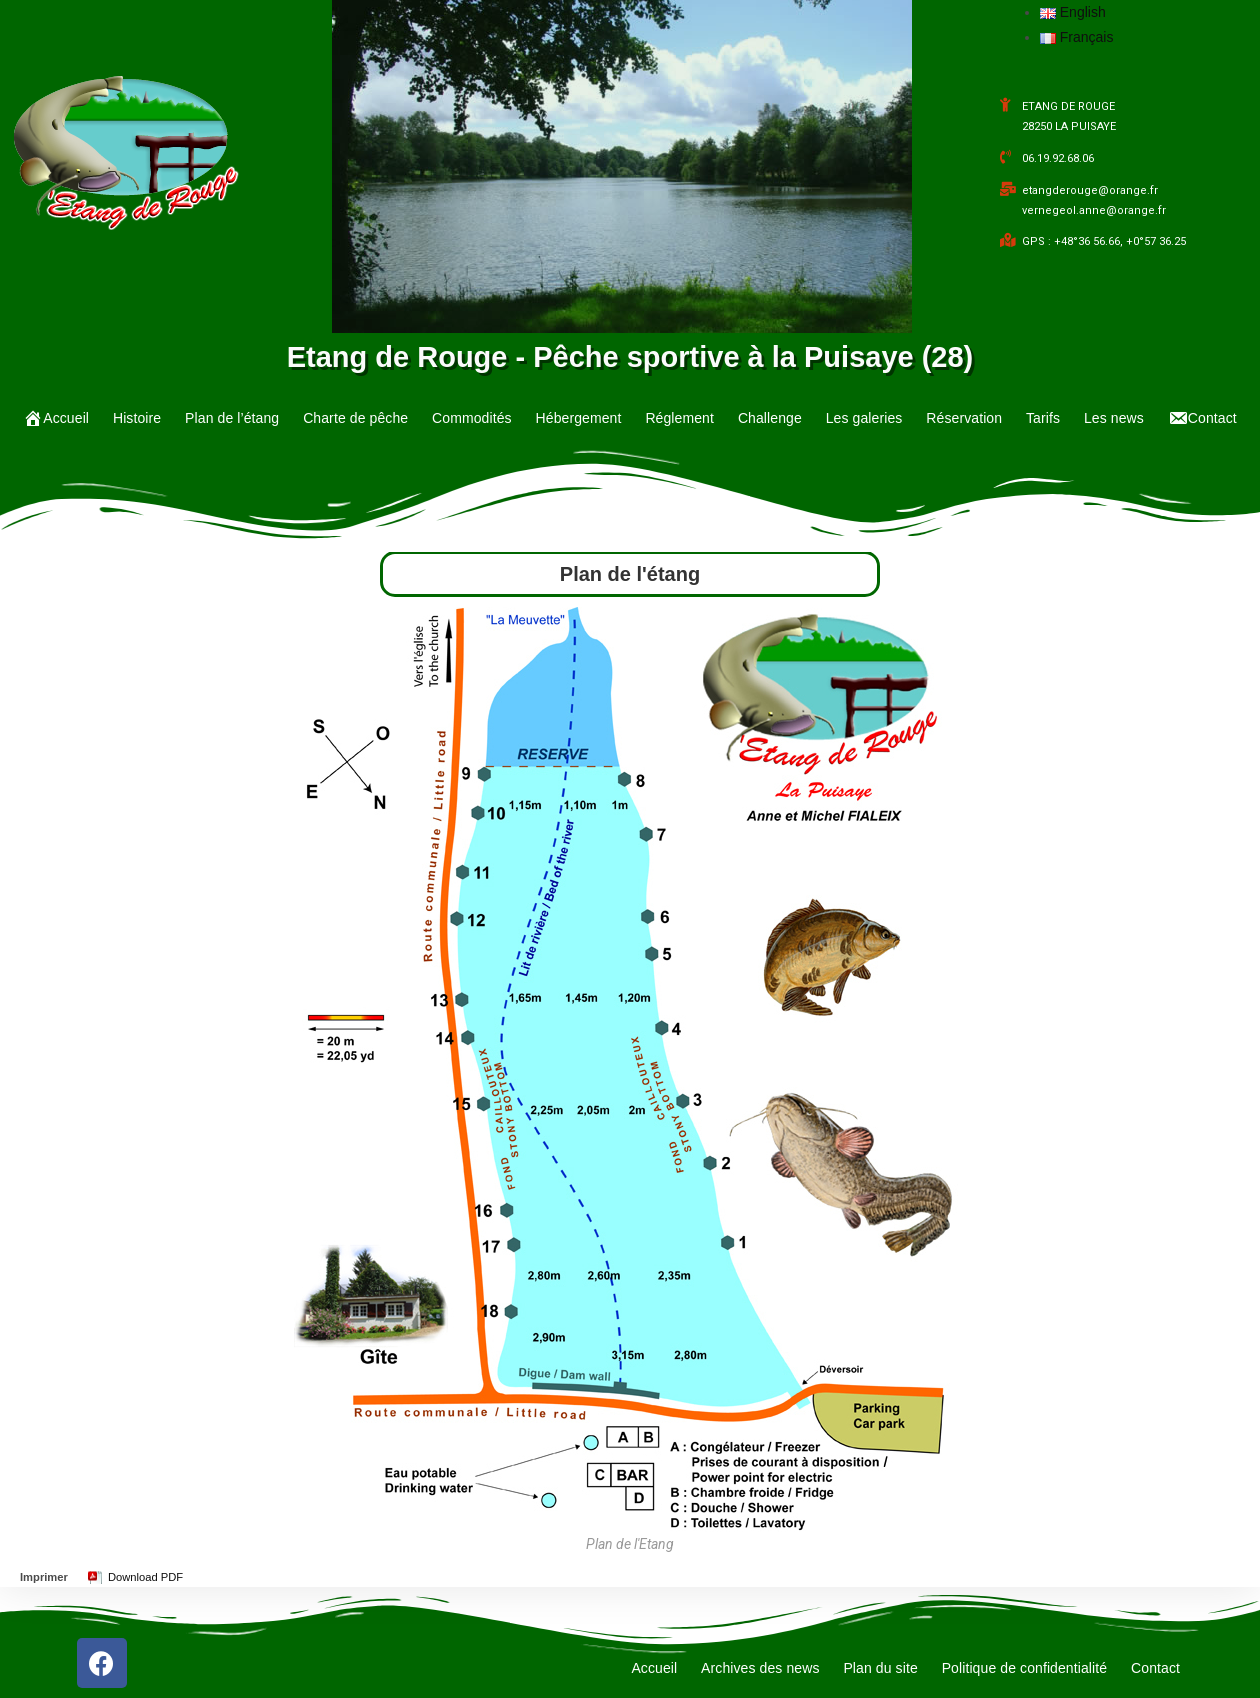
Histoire (137, 418)
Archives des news (760, 1668)
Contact (1155, 1668)
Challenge (770, 418)
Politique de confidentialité (1024, 1668)
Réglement (679, 418)
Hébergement (579, 418)
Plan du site (880, 1668)
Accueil (654, 1668)
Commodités (472, 418)
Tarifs (1043, 418)
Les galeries (864, 418)
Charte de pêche (355, 418)
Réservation (964, 418)
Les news (1114, 418)
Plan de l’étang (232, 418)
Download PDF (145, 1577)
